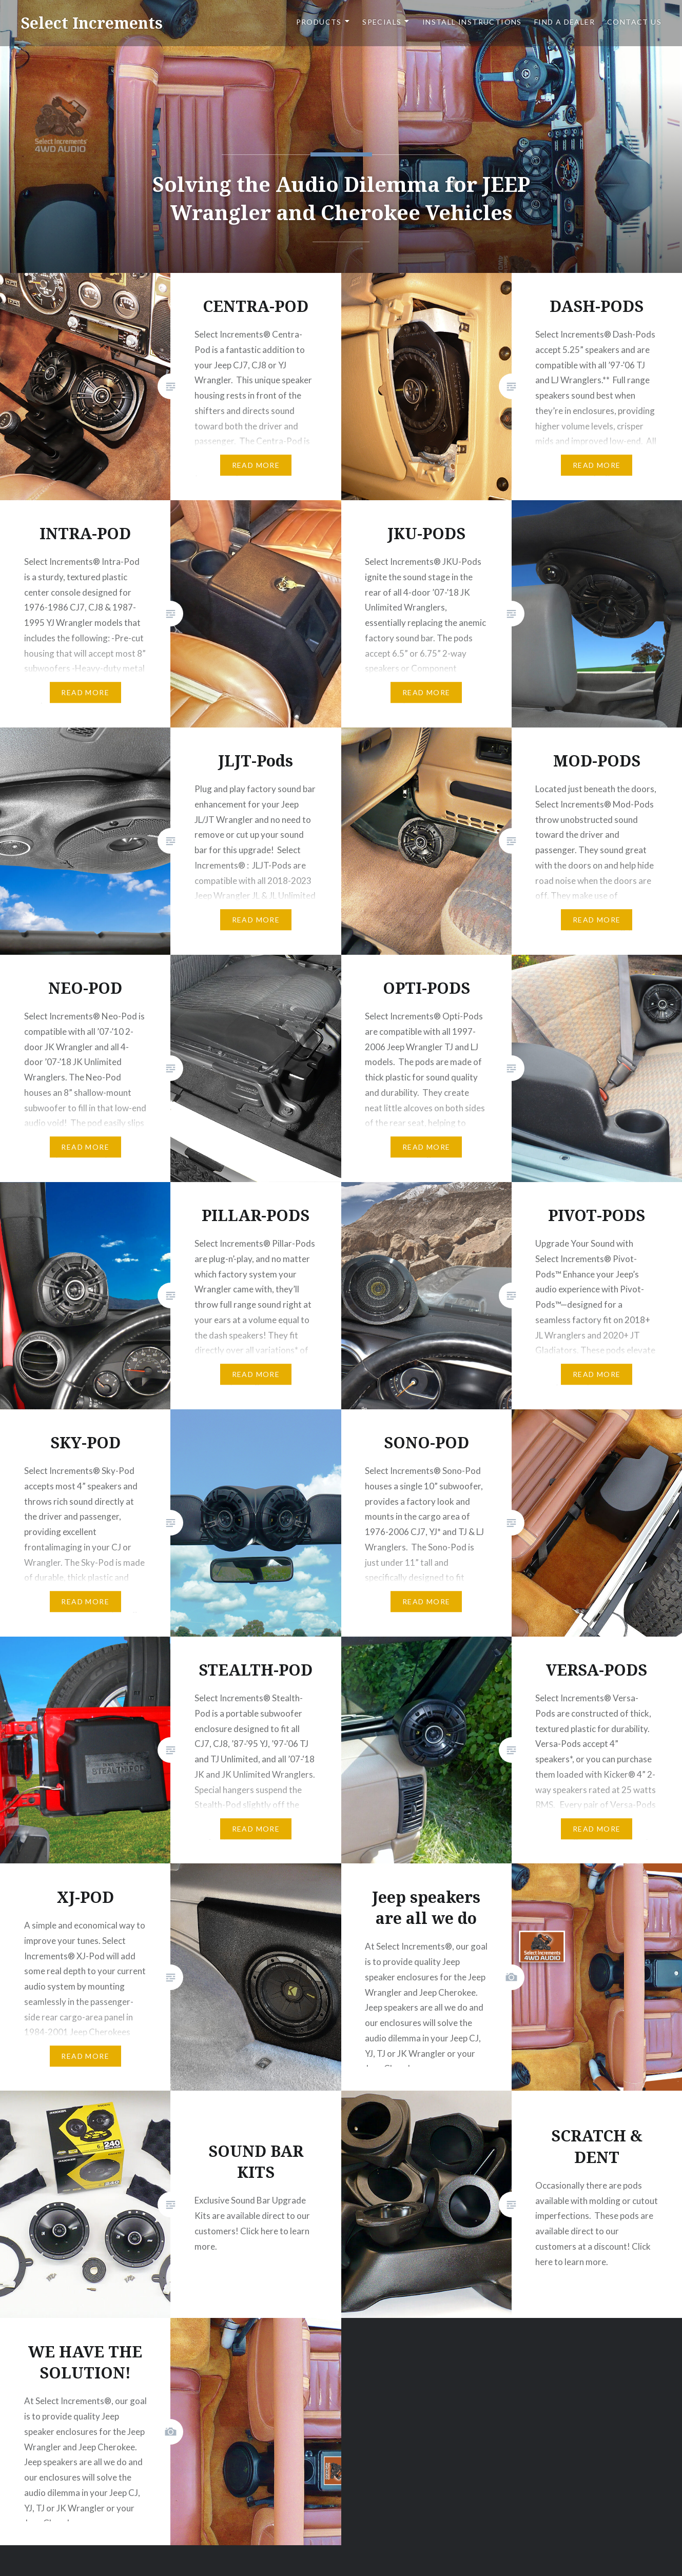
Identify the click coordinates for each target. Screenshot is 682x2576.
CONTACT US (634, 21)
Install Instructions (472, 21)
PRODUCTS (319, 21)
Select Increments (92, 22)
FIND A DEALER (564, 21)
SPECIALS (381, 21)
